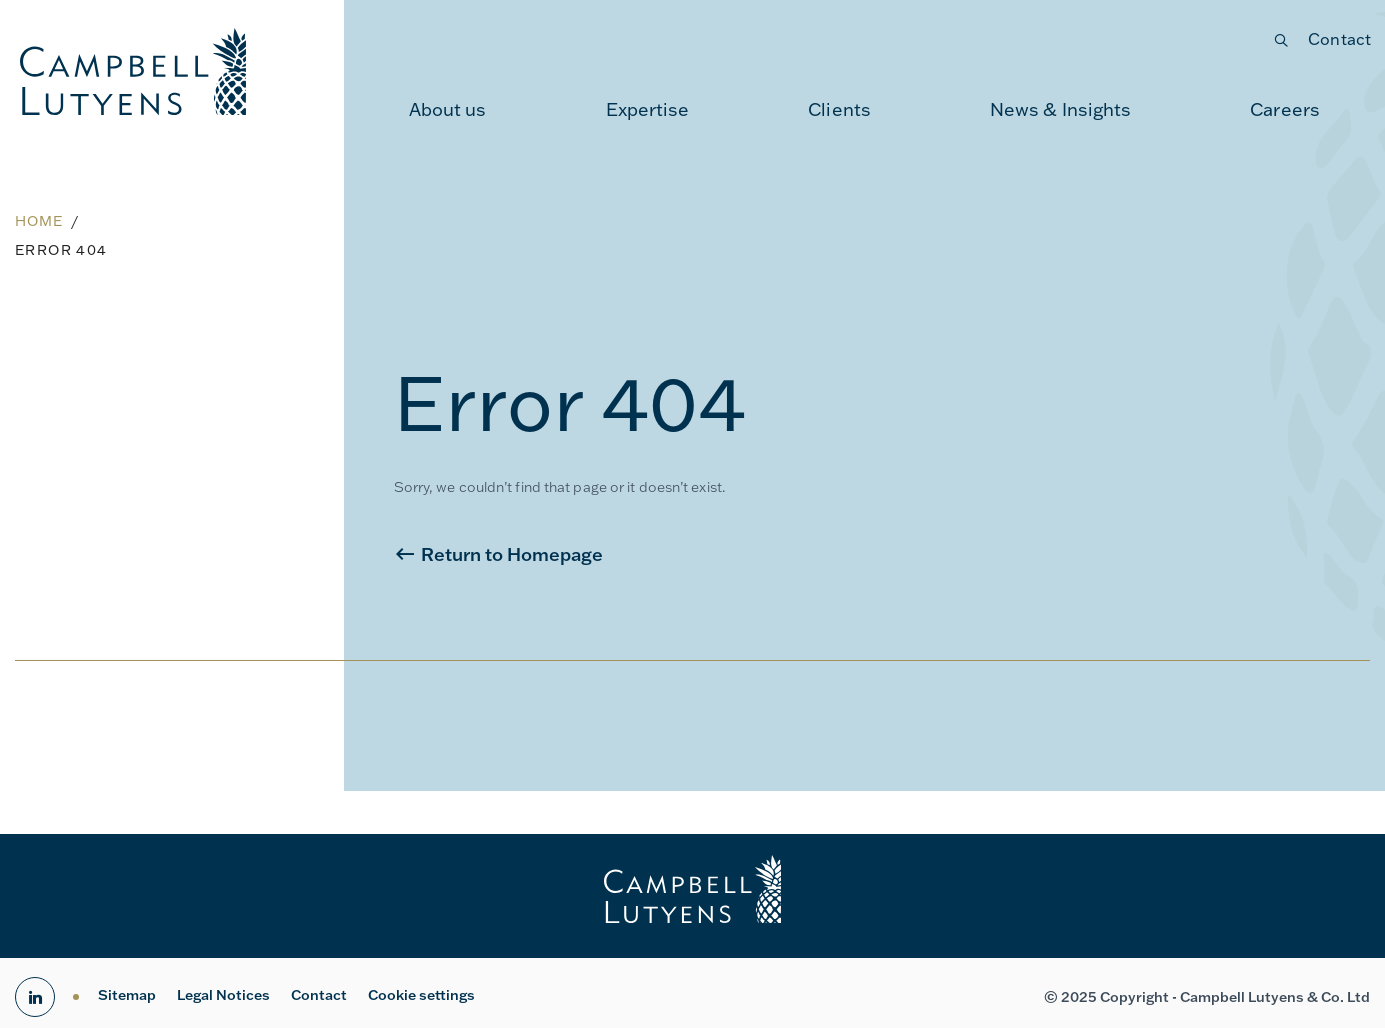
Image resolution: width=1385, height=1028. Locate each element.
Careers (1285, 109)
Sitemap (127, 995)
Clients (839, 109)
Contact (1339, 39)
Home (39, 221)
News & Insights (1061, 109)
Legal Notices (223, 995)
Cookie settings (421, 995)
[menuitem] (448, 110)
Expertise (648, 109)
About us (448, 109)
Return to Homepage (512, 554)
